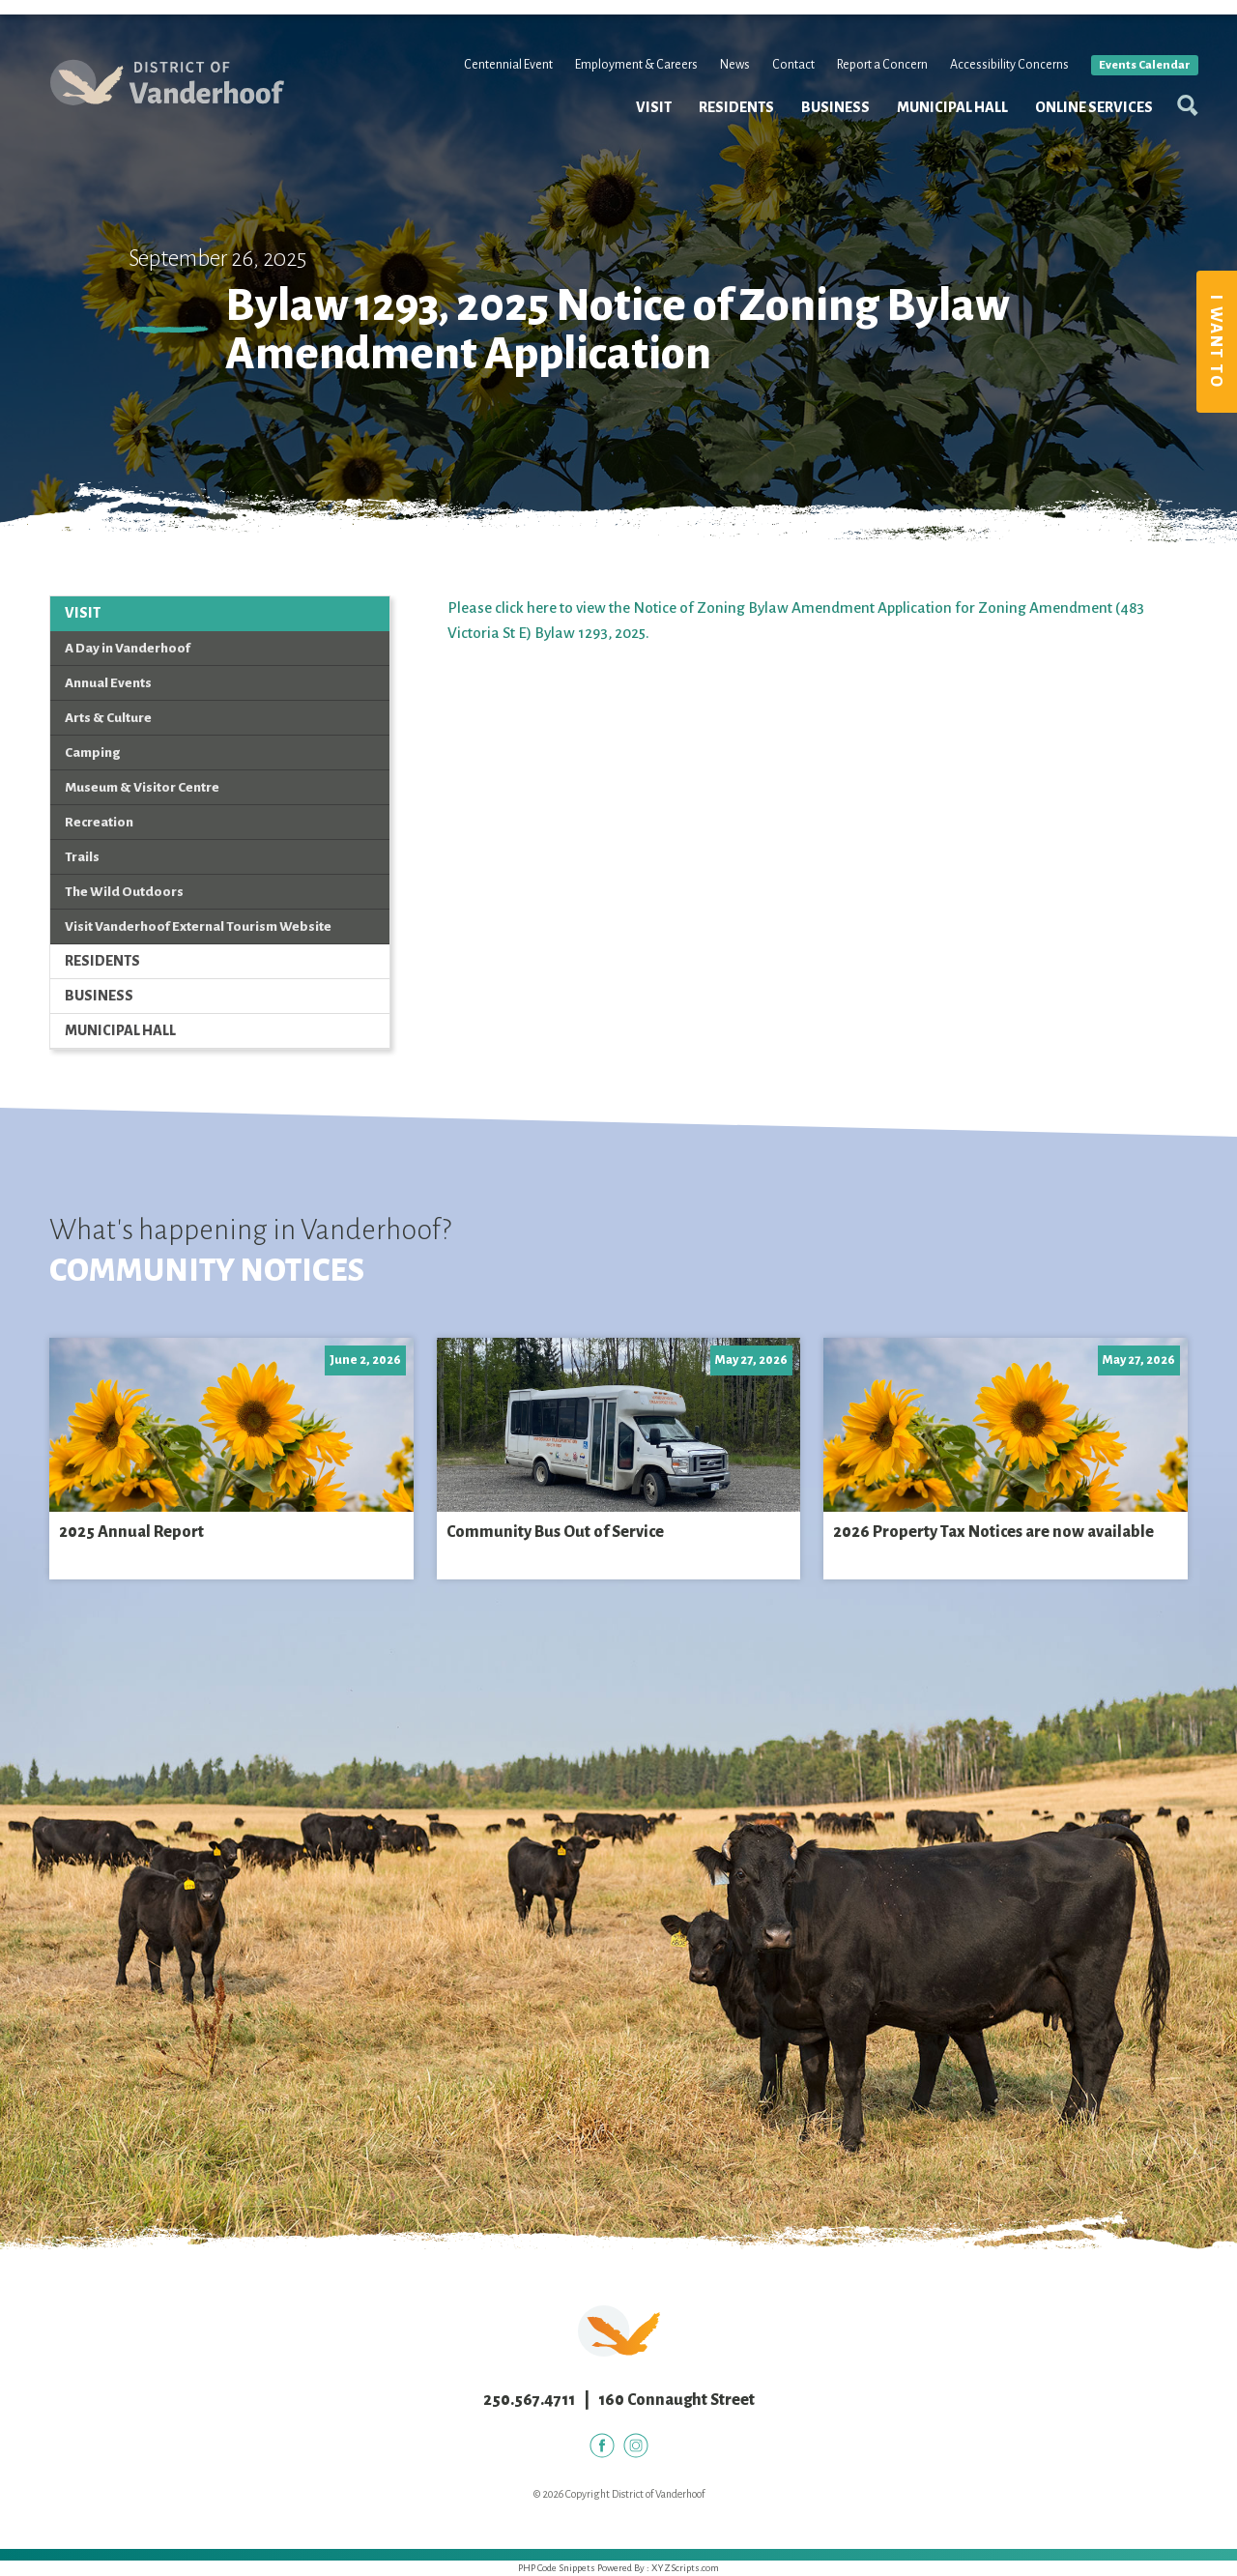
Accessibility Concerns (998, 81)
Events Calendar (1134, 81)
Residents (725, 123)
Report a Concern (871, 81)
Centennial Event (497, 81)
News (724, 81)
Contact (783, 81)
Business (825, 123)
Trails (82, 857)
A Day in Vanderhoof (127, 648)
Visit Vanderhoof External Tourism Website (198, 926)
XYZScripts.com (685, 2567)
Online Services (1083, 123)
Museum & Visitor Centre (142, 787)
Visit (643, 123)
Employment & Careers (625, 81)
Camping (92, 752)
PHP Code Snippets (556, 2567)
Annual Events (108, 683)
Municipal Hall (941, 123)
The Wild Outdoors (124, 891)
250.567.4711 (529, 2400)
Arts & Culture (108, 717)
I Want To (1215, 342)
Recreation (99, 822)
